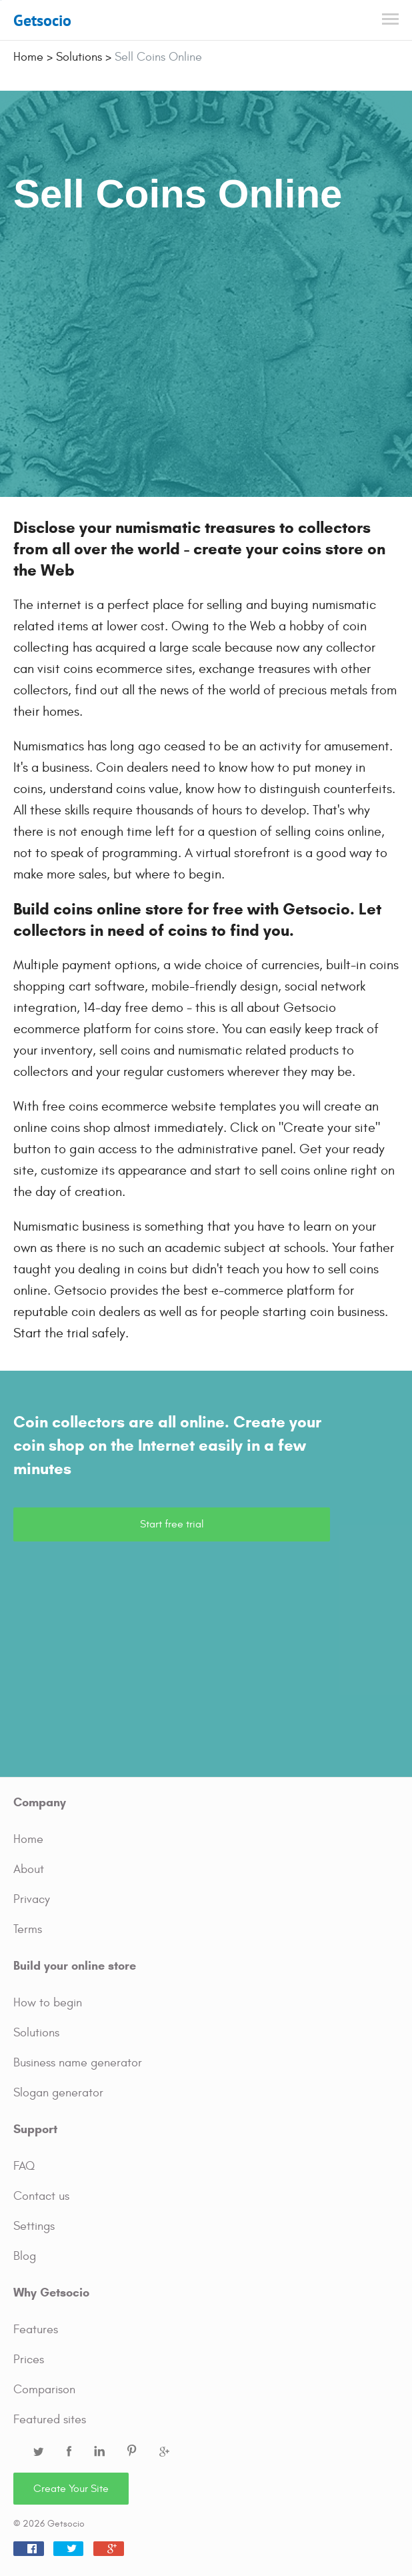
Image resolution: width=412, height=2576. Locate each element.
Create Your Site (71, 2489)
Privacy (31, 1899)
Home (28, 1839)
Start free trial (172, 1524)
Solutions (36, 2033)
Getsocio (42, 20)
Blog (24, 2256)
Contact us (41, 2196)
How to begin (47, 2003)
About (28, 1869)
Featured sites (49, 2420)
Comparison (44, 2390)
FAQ (24, 2166)
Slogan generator (58, 2093)
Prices (28, 2360)
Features (35, 2330)
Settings (34, 2226)
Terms (27, 1929)
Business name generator (77, 2063)
